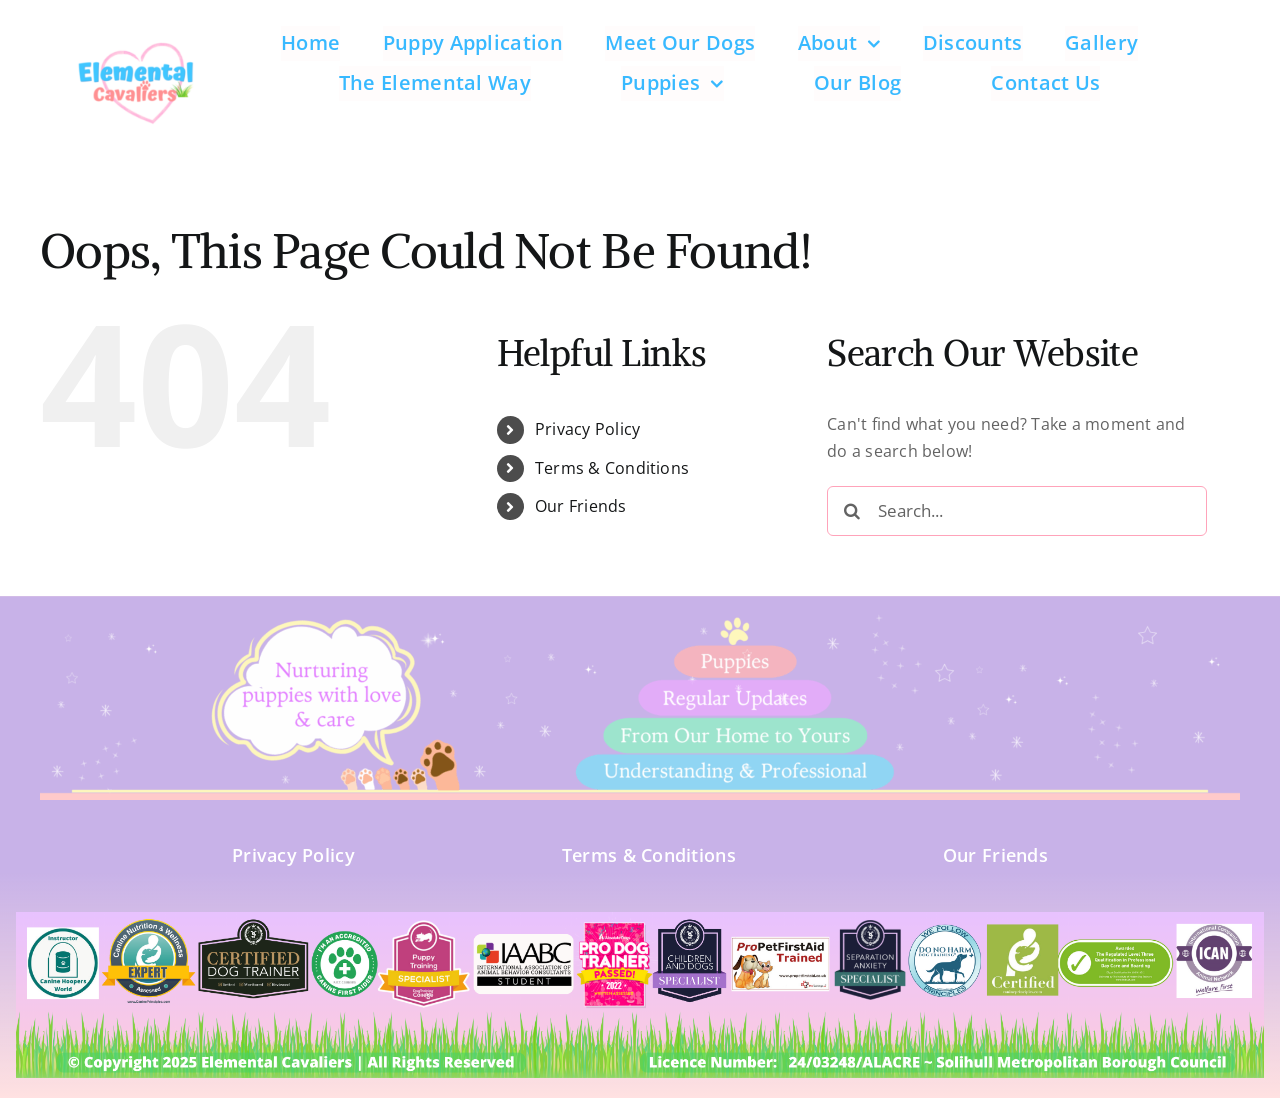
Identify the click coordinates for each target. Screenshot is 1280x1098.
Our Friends (581, 506)
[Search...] (1017, 511)
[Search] (852, 511)
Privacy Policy (587, 429)
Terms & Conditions (612, 468)
